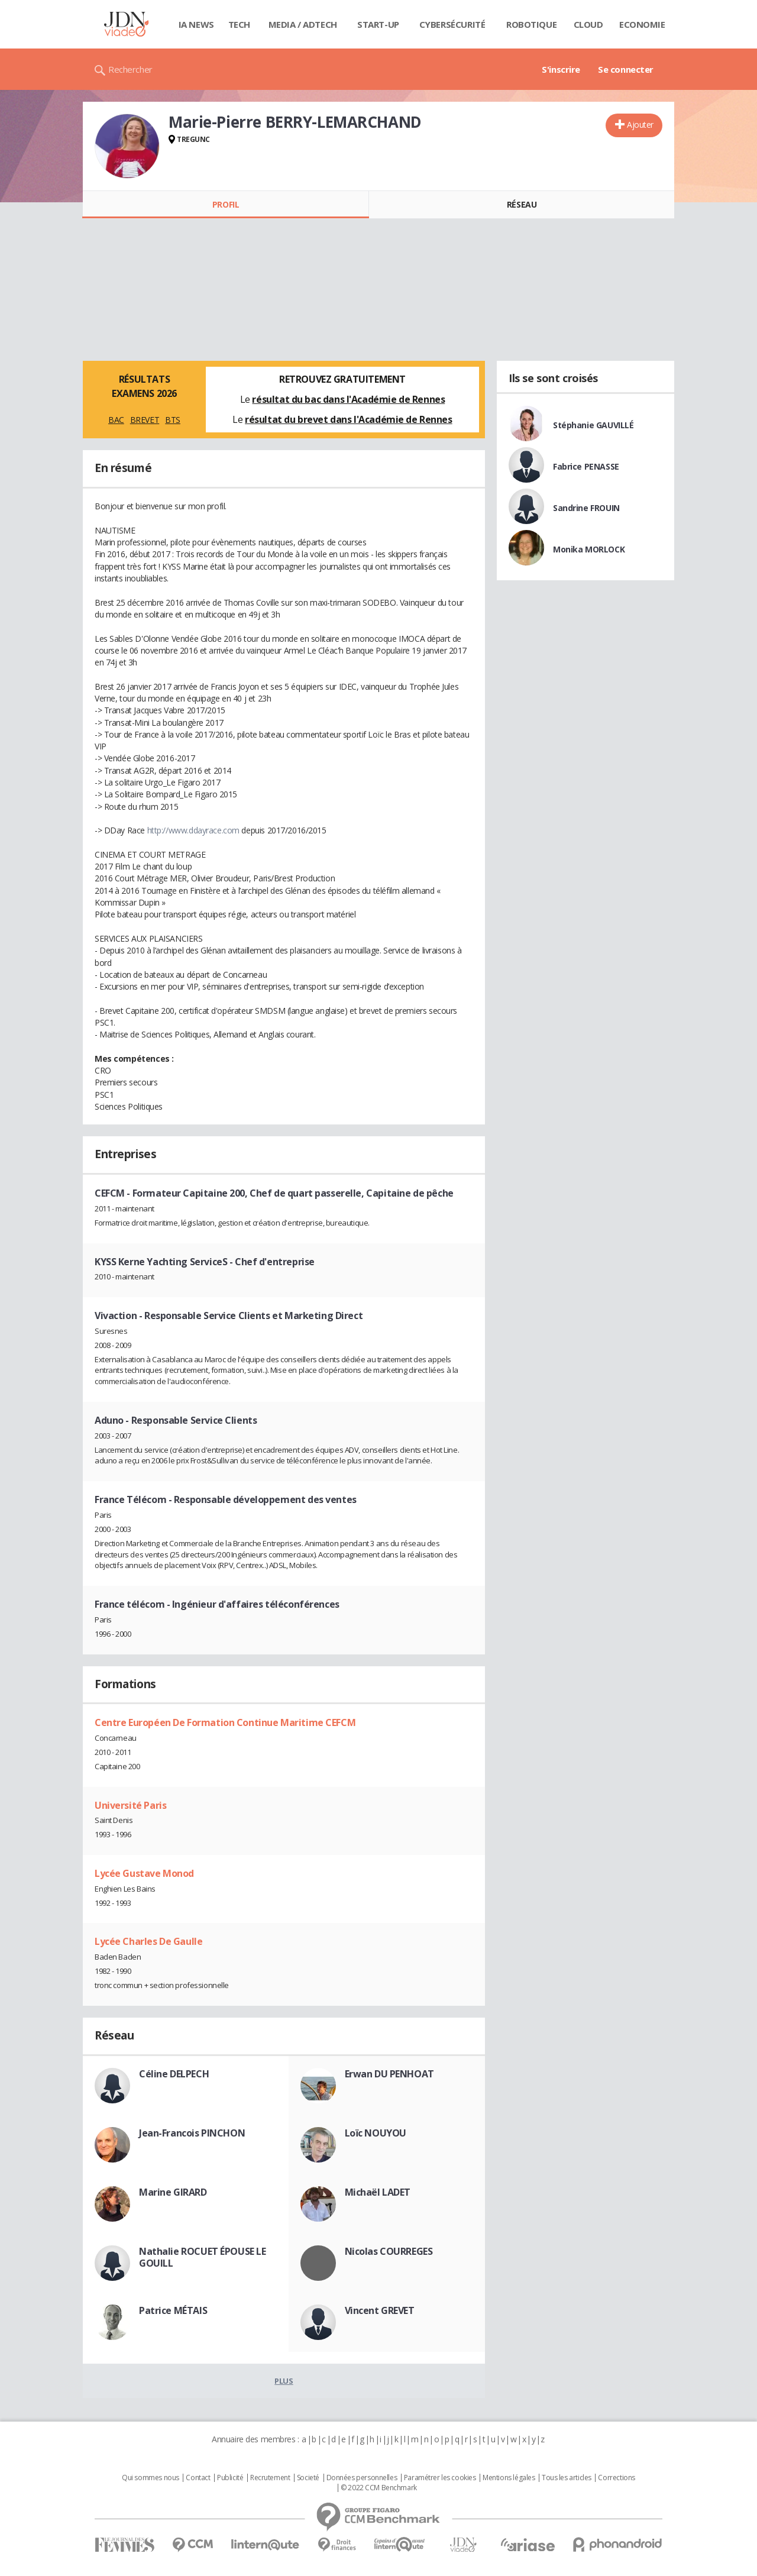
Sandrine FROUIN (586, 507)
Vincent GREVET (380, 2310)
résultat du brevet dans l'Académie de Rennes (348, 419)
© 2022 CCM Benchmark (379, 2488)
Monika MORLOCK (589, 549)
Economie (642, 24)
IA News (196, 24)
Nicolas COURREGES (389, 2251)
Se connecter (626, 69)
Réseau (521, 204)
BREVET (144, 419)
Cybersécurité (452, 24)
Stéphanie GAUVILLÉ (593, 425)
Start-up (378, 24)
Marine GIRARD (173, 2192)
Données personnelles (361, 2478)
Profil (225, 204)
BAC (116, 419)
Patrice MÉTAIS (173, 2310)
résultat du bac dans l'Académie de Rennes (348, 399)
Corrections (616, 2478)
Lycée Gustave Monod (144, 1873)
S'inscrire (561, 69)
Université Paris (130, 1805)
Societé (308, 2478)
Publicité (230, 2478)
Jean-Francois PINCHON (192, 2132)
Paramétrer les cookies (440, 2478)
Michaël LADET (378, 2192)
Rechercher (130, 69)
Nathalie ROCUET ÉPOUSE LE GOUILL (202, 2257)
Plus (283, 2380)
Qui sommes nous (150, 2478)
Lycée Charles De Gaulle (148, 1941)
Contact (198, 2478)
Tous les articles (566, 2478)
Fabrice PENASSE (586, 466)
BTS (172, 419)
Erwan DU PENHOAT (389, 2073)
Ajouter (640, 124)
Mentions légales (509, 2478)
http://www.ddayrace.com (193, 830)
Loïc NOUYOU (375, 2132)
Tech (239, 24)
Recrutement (270, 2478)
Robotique (531, 24)
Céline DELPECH (174, 2073)
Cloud (588, 24)
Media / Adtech (302, 24)
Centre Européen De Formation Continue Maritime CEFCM (225, 1722)
